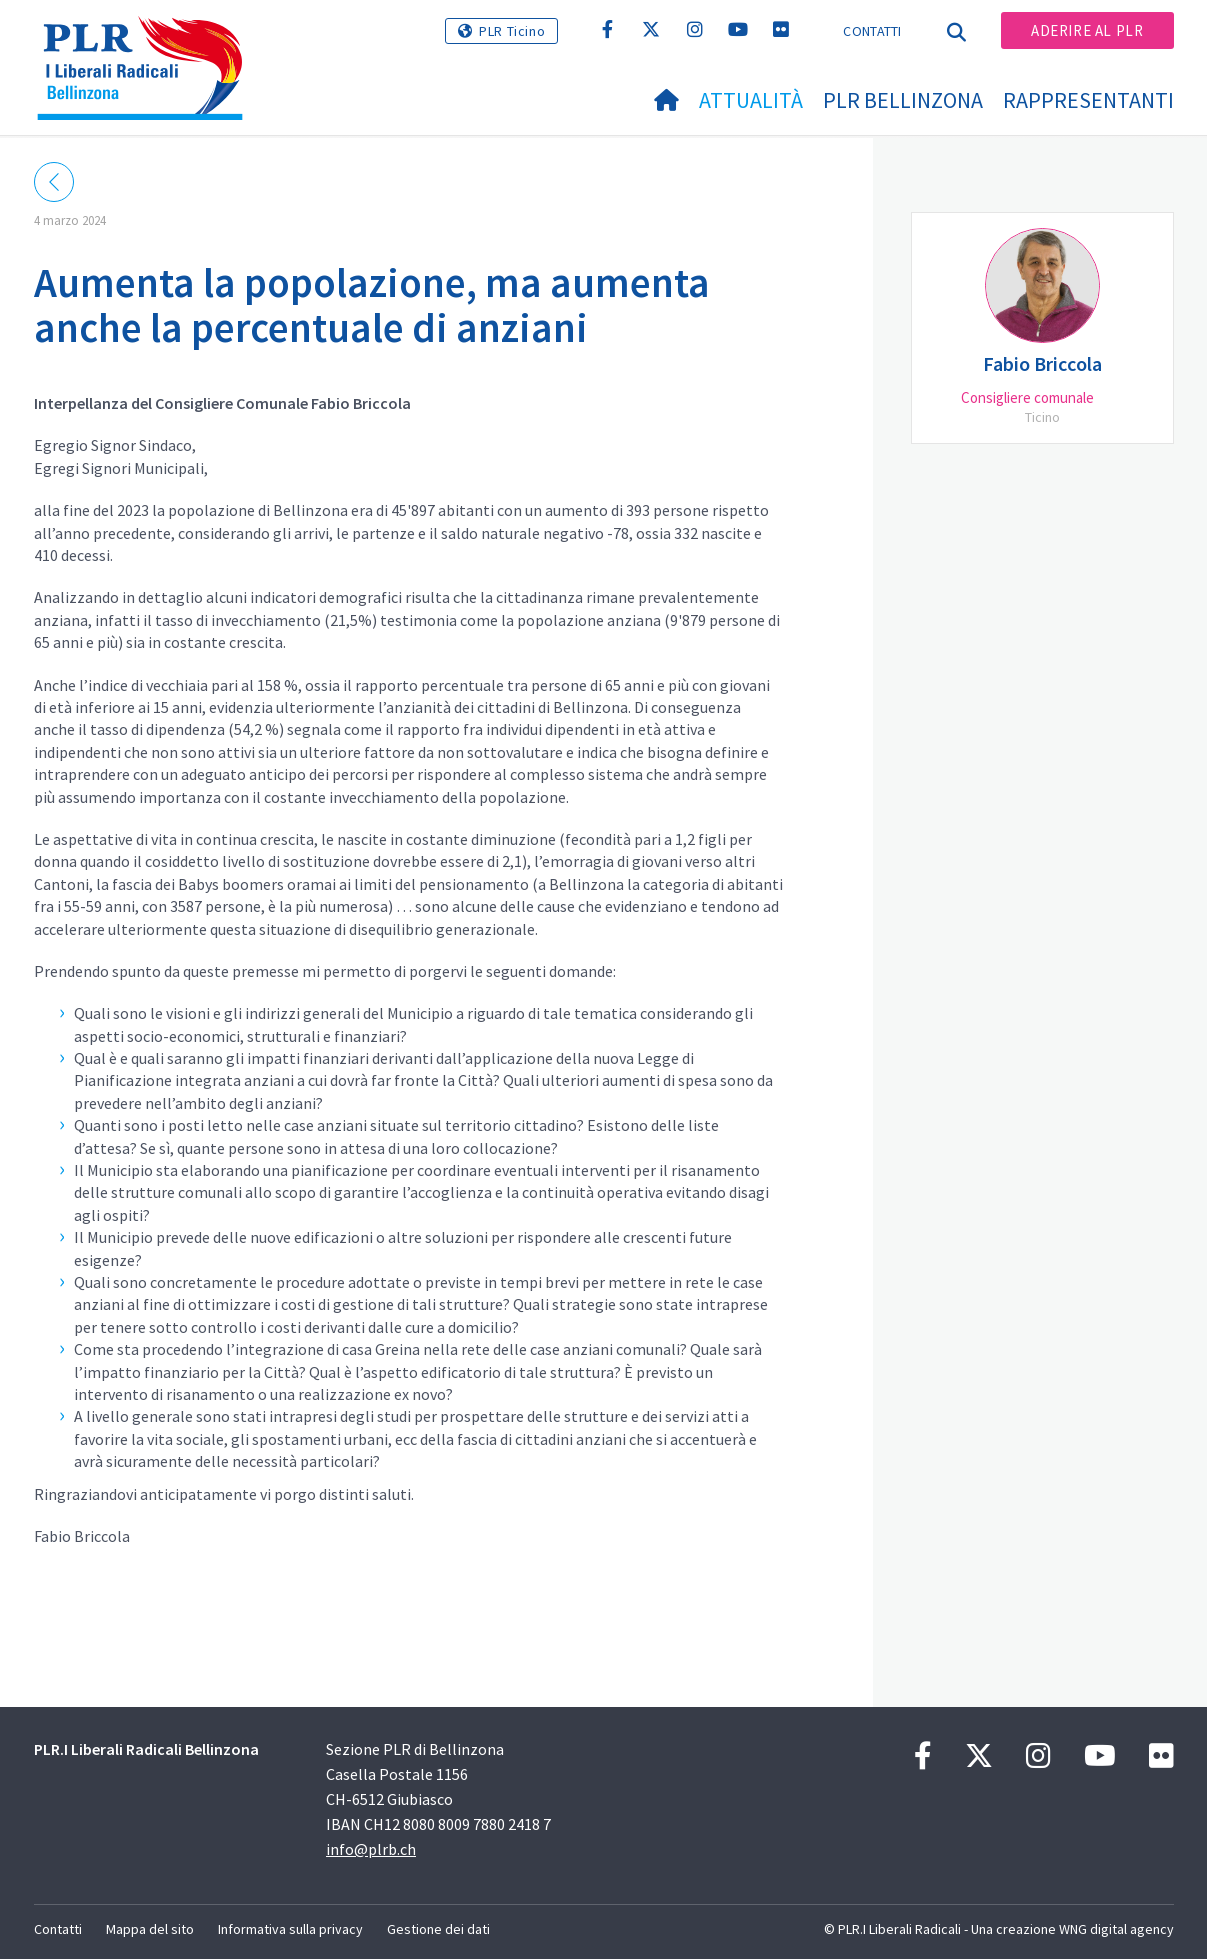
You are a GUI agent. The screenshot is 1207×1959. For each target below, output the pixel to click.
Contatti (872, 31)
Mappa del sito (150, 1929)
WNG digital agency (1116, 1929)
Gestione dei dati (438, 1929)
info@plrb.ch (371, 1849)
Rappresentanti (1088, 100)
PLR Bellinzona (903, 100)
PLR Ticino (512, 31)
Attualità (751, 100)
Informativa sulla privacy (290, 1929)
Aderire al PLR (1087, 30)
